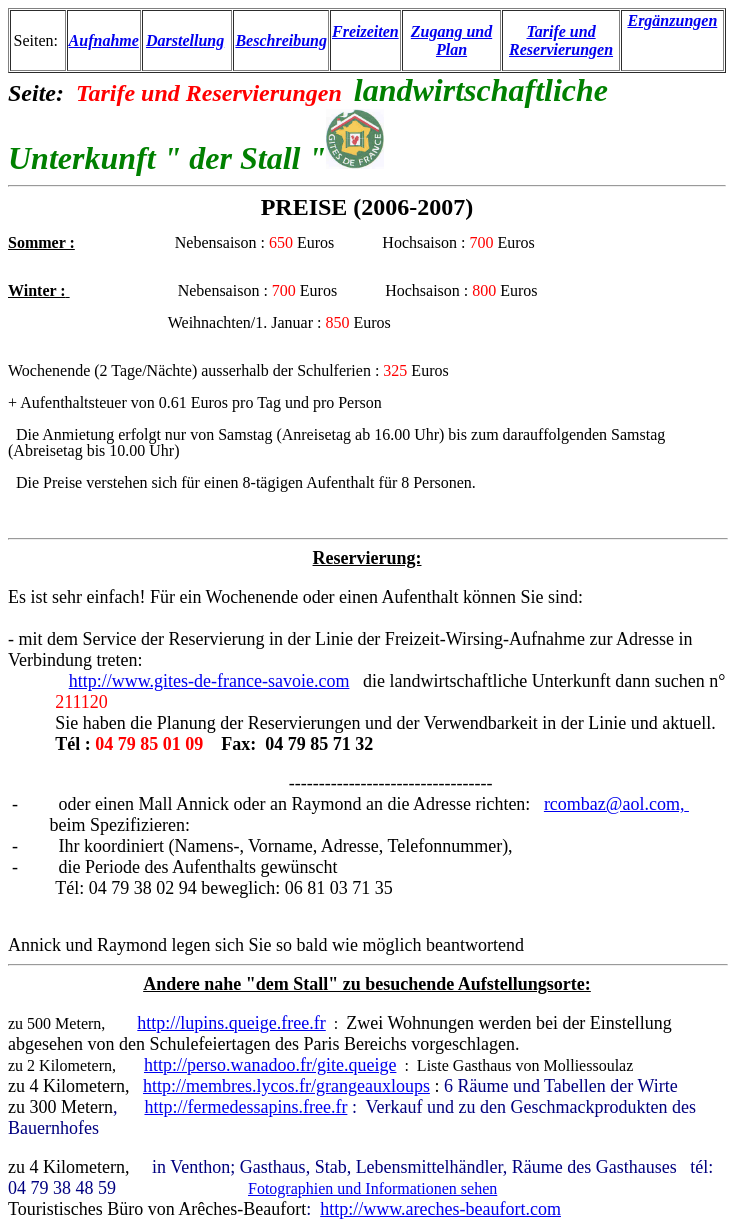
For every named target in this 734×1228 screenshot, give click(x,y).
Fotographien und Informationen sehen (372, 1188)
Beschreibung (281, 40)
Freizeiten (365, 31)
